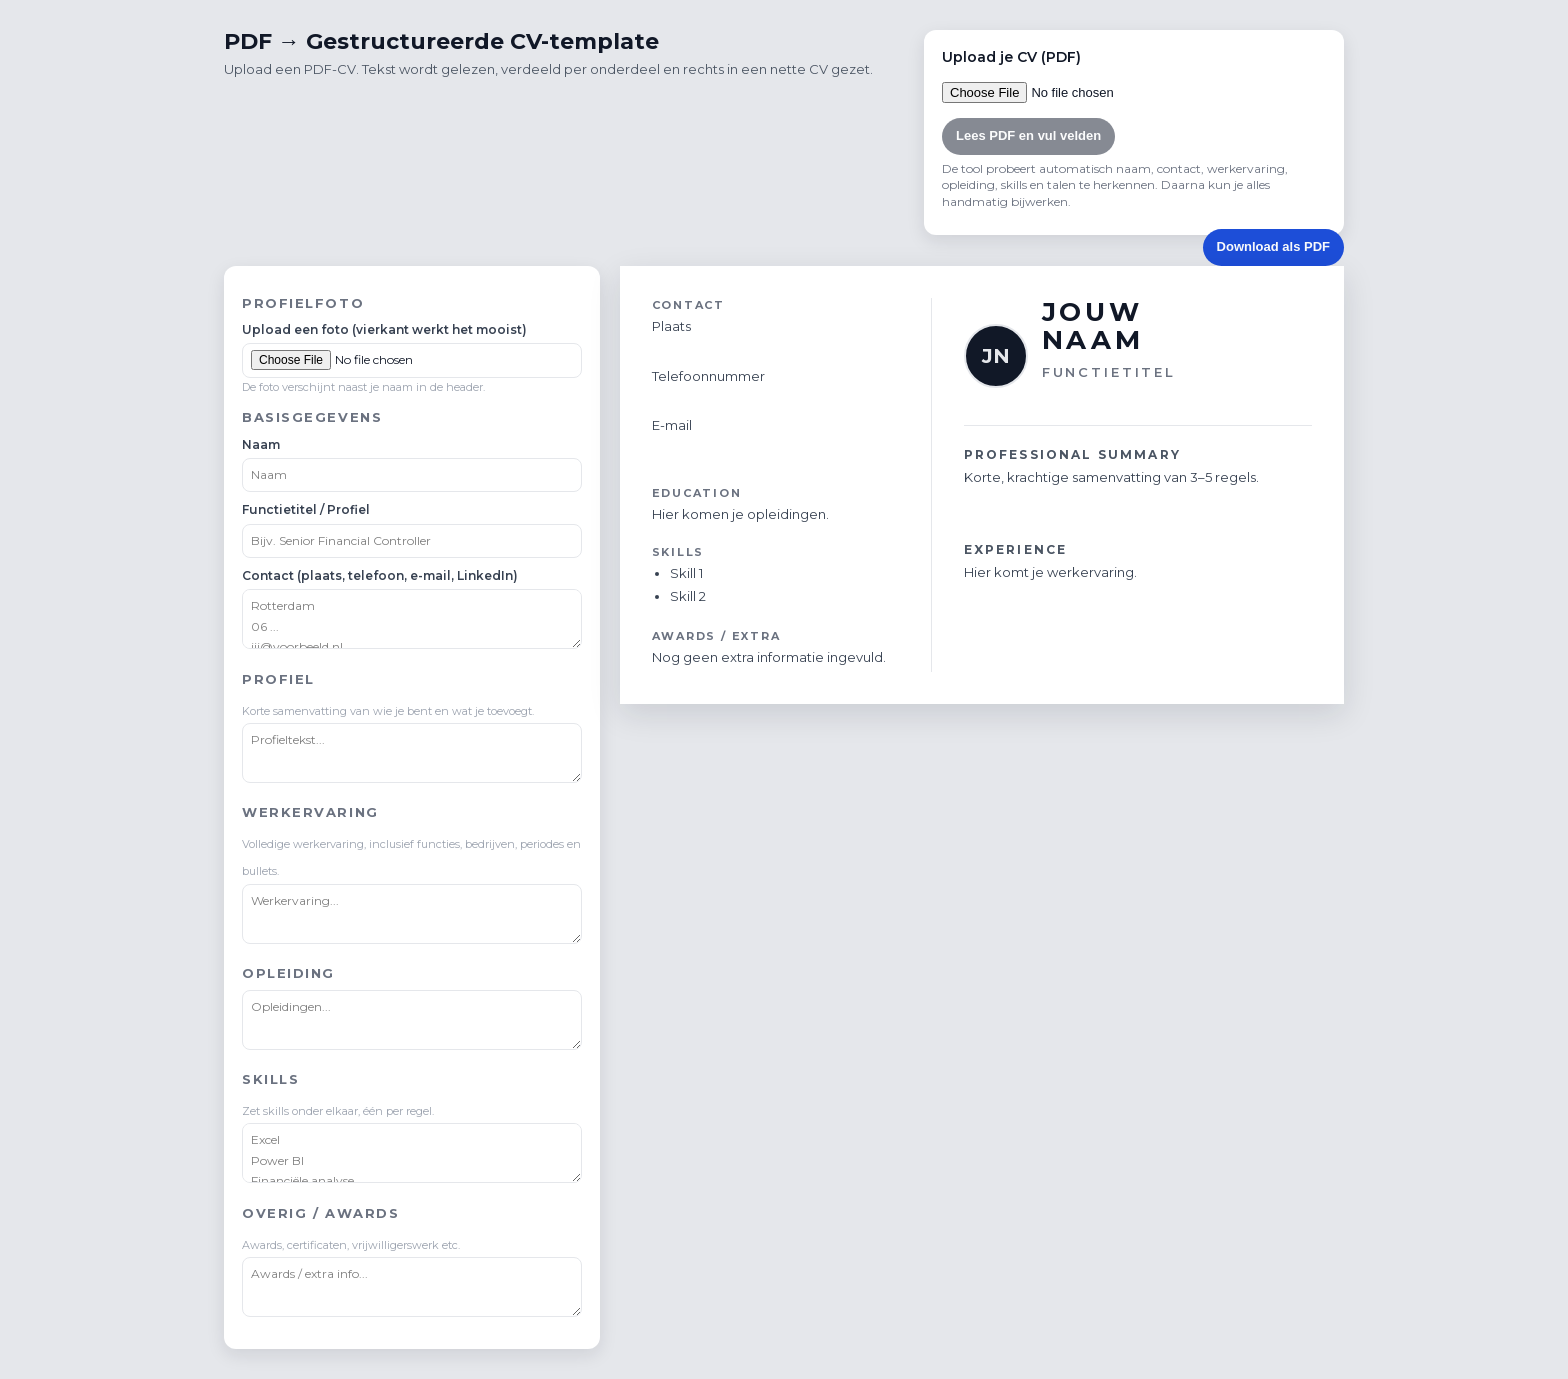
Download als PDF (1273, 246)
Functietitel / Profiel (306, 509)
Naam (261, 444)
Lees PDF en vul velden (1028, 135)
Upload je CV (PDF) (1011, 57)
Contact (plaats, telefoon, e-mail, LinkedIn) (380, 575)
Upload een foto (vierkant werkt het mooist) (384, 329)
